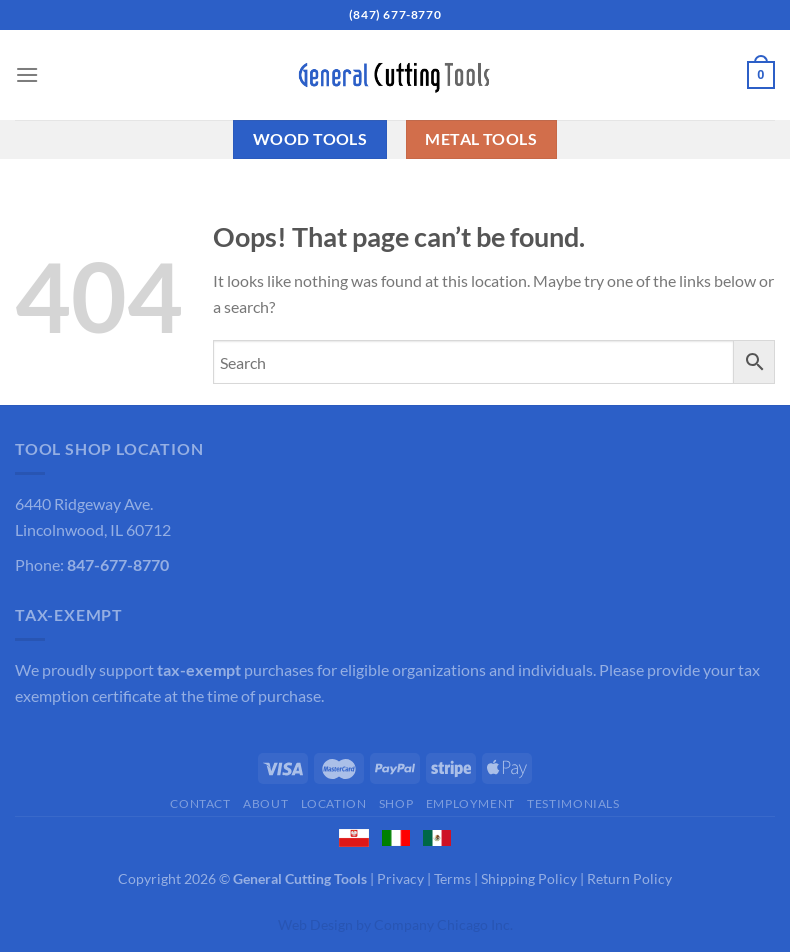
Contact (200, 803)
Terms (452, 878)
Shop (396, 803)
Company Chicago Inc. (443, 924)
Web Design (315, 924)
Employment (470, 803)
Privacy (400, 878)
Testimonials (573, 803)
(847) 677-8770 (395, 14)
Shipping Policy (529, 878)
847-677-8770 (118, 564)
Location (334, 803)
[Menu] (27, 74)
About (265, 803)
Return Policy (629, 878)
